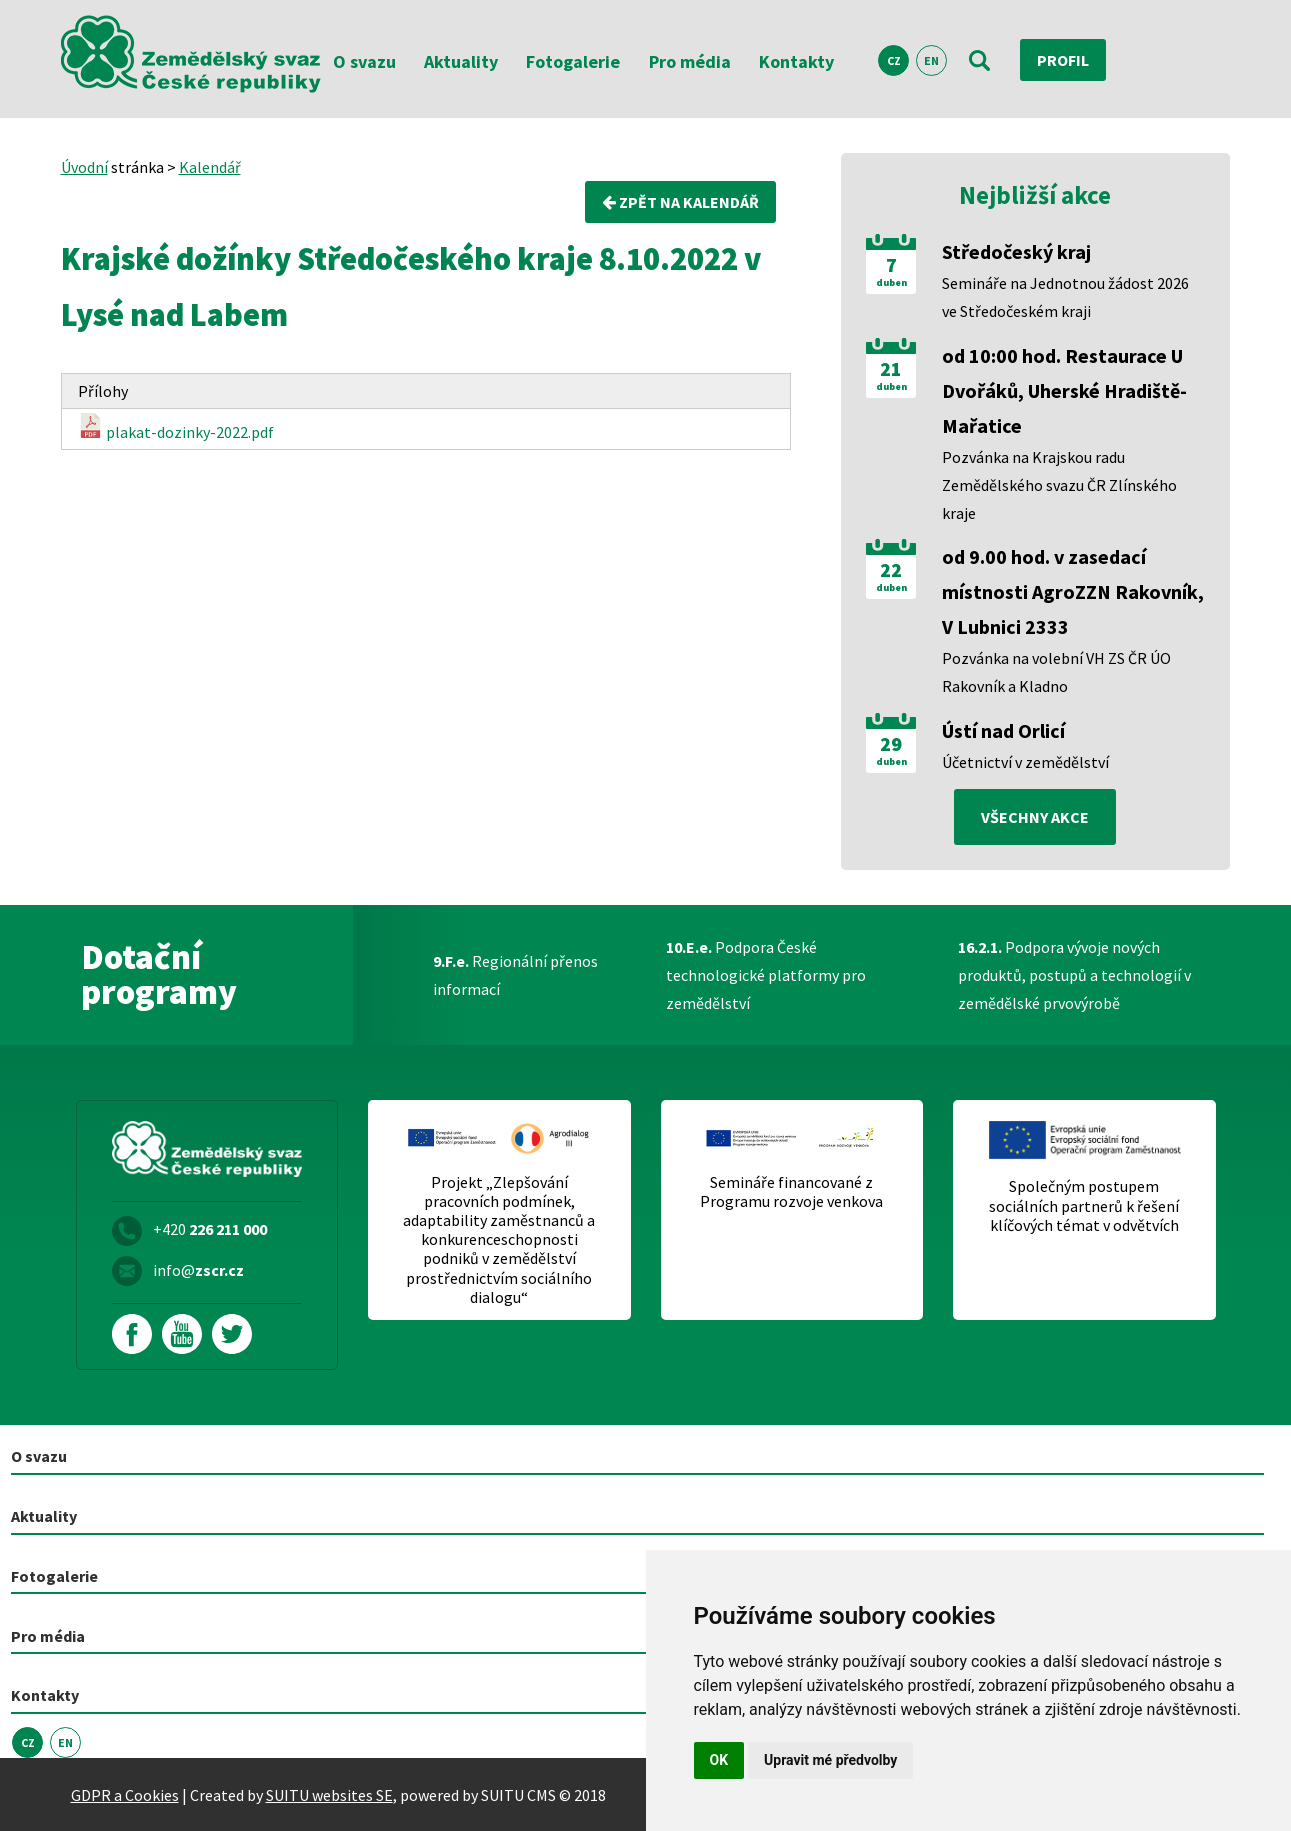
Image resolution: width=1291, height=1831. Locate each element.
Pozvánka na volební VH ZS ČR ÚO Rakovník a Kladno (1056, 672)
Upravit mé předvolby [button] (830, 1760)
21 (891, 369)
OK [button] (719, 1760)
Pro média (690, 61)
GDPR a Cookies (125, 1795)
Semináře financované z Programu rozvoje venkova (791, 1192)
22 (891, 570)
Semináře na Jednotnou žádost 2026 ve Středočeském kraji (1065, 297)
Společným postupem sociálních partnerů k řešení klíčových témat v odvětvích (1084, 1205)
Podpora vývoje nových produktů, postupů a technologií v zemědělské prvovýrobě (1074, 975)
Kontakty (796, 61)
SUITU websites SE (329, 1795)
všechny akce (1035, 817)
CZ (894, 60)
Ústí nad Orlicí (1003, 730)
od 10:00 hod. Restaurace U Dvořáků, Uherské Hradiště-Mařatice (1064, 390)
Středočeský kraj (1016, 251)
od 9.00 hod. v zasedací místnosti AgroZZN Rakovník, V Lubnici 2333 (1073, 591)
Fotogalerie (573, 61)
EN (931, 60)
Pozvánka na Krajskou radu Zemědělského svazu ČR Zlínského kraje (1059, 485)
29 (891, 744)
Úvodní (84, 167)
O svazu (364, 61)
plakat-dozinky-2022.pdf (176, 427)
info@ (198, 1270)
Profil (1063, 60)
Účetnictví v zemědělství (1025, 762)
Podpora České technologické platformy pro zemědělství (766, 975)
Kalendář (210, 167)
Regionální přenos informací (515, 975)
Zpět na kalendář (680, 202)
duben (891, 283)
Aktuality (461, 61)
